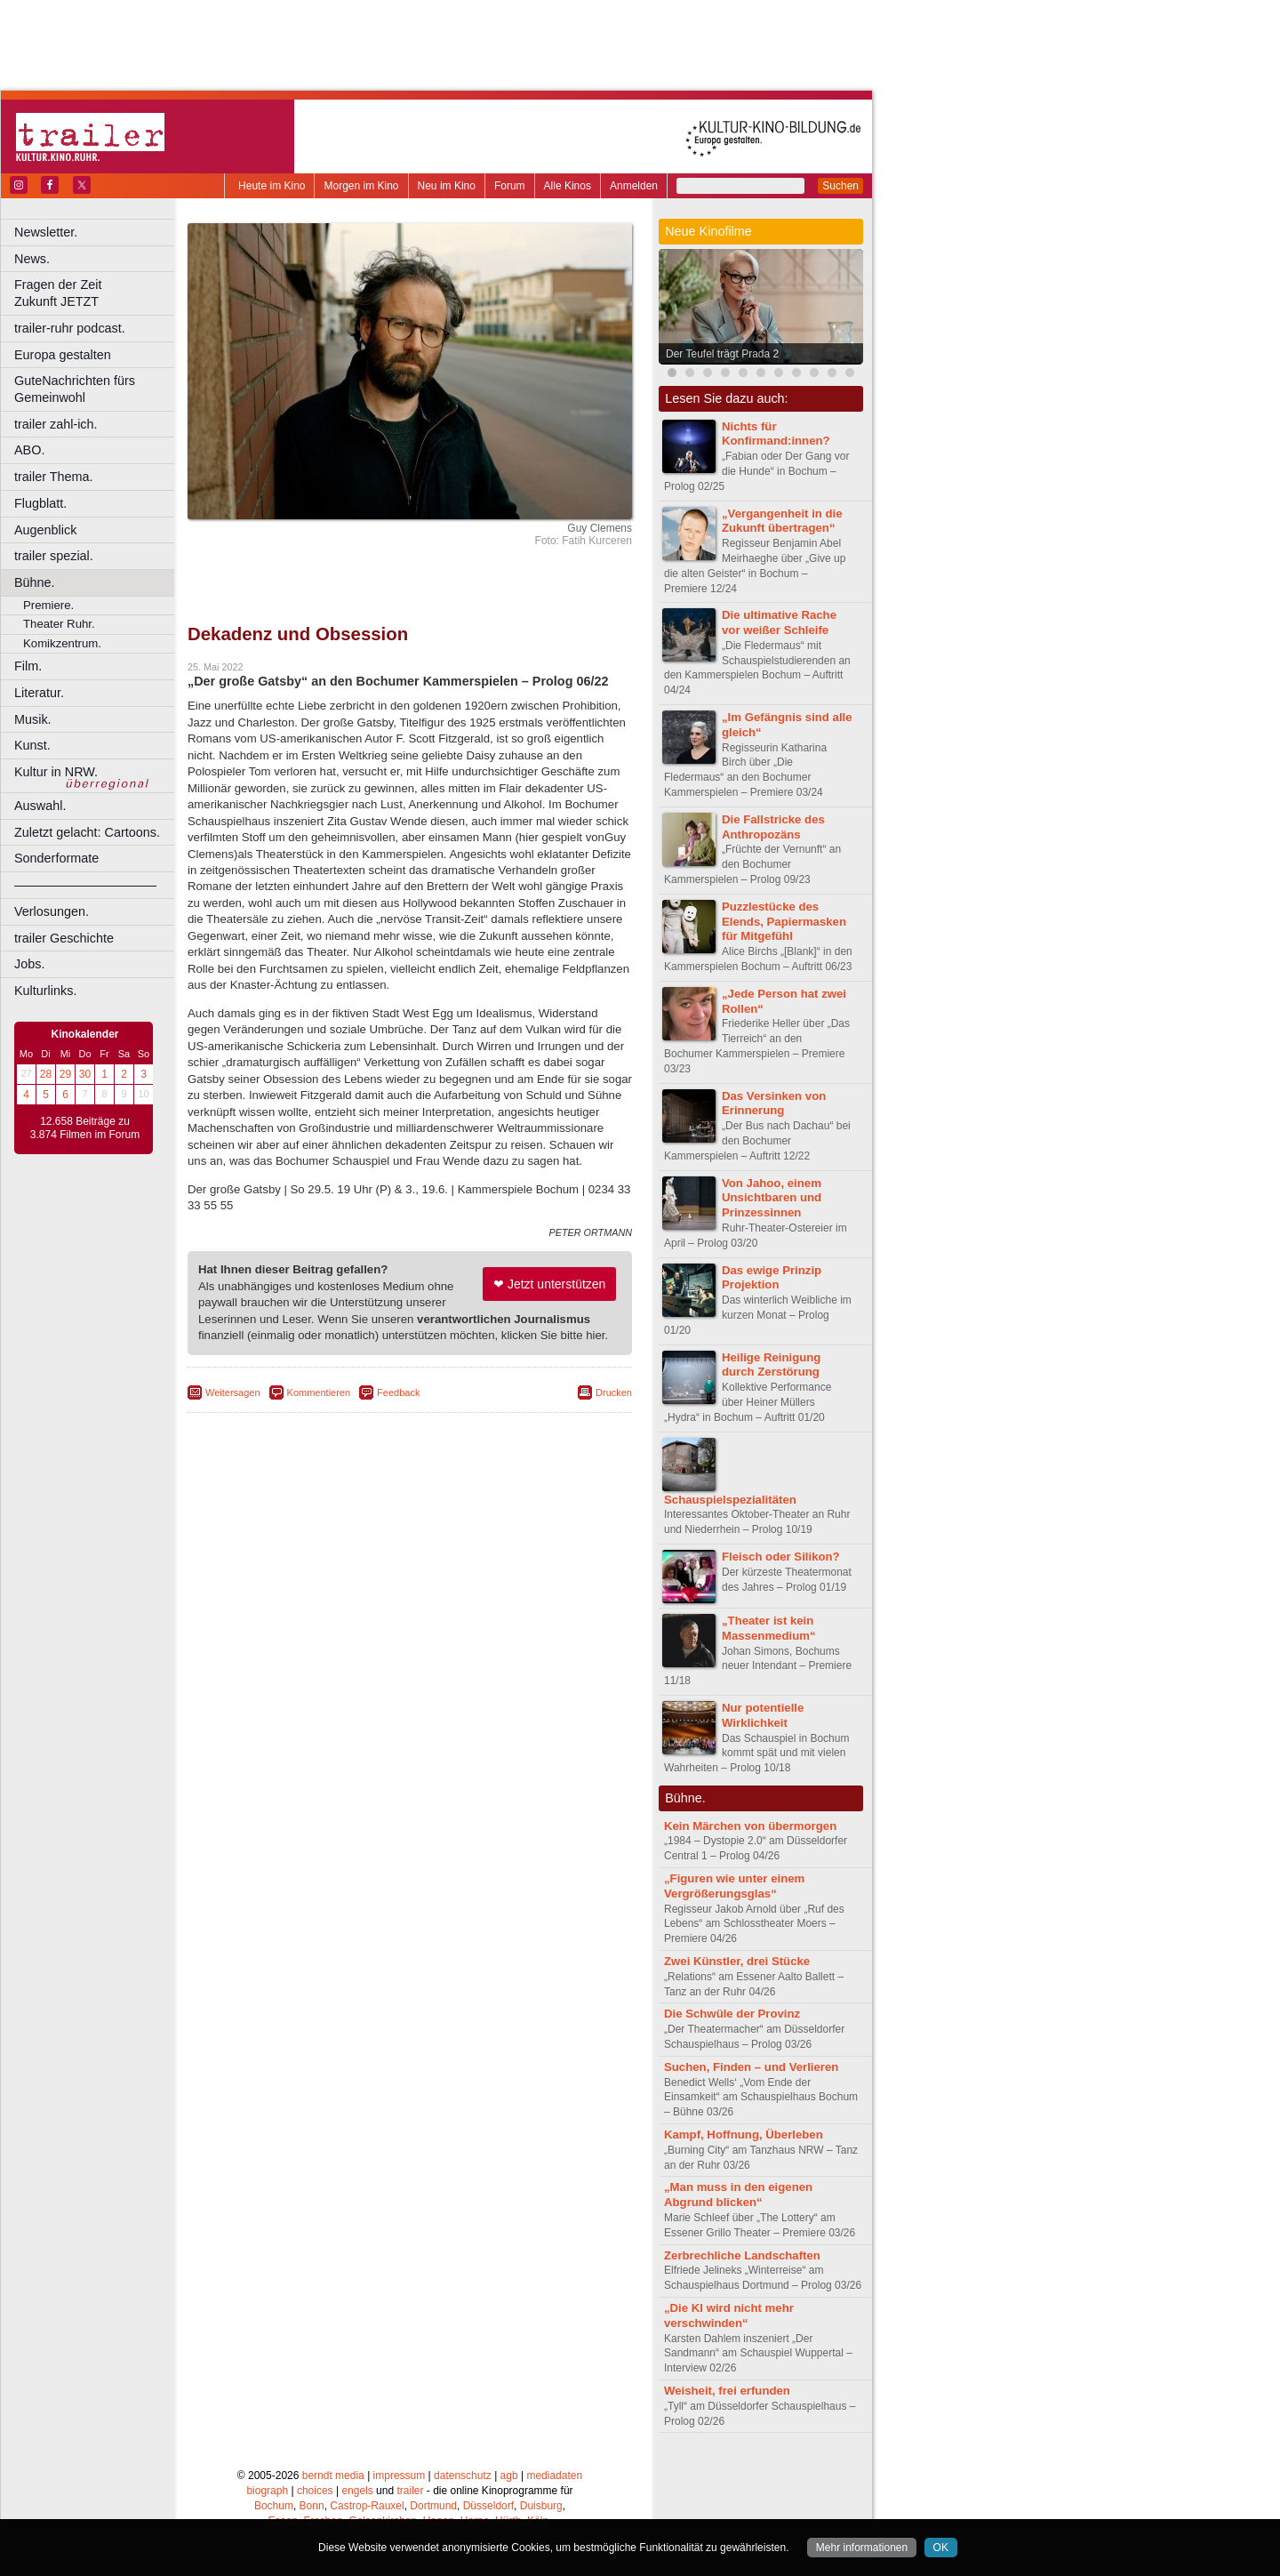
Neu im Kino (447, 186)
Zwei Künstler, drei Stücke (737, 1961)
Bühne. (34, 582)
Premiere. (48, 605)
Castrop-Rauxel (367, 2506)
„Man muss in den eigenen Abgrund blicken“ (738, 2194)
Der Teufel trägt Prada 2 (722, 354)
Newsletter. (45, 232)
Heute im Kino (271, 186)
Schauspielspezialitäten (730, 1499)
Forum (509, 186)
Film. (28, 666)
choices (315, 2490)
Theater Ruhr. (59, 623)
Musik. (33, 719)
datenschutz (463, 2475)
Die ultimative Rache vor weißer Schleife (779, 622)
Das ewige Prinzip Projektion (771, 1278)
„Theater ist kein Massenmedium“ (769, 1628)
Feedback (398, 1392)
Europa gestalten (62, 355)
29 (65, 1074)
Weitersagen (232, 1392)
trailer (409, 2490)
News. (32, 259)
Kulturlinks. (45, 990)
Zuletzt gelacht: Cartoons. (87, 832)
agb (509, 2475)
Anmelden (634, 186)
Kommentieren (319, 1392)
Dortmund (433, 2506)
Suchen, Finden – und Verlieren (751, 2067)
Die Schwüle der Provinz (732, 2013)
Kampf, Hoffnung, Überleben (743, 2134)
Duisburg (541, 2506)
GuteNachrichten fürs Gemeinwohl (74, 389)
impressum (399, 2475)
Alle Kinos (567, 186)
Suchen (840, 186)
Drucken (614, 1392)
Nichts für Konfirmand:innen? (776, 434)
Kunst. (32, 745)
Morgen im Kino (361, 186)
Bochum (273, 2506)
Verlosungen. (51, 911)
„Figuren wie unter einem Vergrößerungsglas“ (734, 1886)
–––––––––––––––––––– (85, 885)
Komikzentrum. (62, 643)
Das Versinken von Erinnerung (774, 1103)
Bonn (312, 2506)
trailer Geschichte (64, 938)
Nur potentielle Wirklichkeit (763, 1715)
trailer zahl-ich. (56, 424)
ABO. (29, 450)
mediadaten (554, 2475)
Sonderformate (56, 858)
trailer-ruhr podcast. (69, 328)
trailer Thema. (53, 476)
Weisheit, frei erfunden (727, 2390)
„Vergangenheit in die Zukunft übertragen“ (782, 521)
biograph (267, 2490)
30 (85, 1074)
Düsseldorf (488, 2506)
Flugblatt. (40, 503)
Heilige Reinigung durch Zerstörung (771, 1365)
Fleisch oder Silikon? (781, 1556)
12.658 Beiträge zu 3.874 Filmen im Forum (85, 1128)
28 (46, 1074)
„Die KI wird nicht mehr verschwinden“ (729, 2315)
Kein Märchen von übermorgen (750, 1826)
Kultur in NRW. (56, 772)
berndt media (333, 2475)
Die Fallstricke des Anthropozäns (773, 827)
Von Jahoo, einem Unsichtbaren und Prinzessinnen (771, 1198)
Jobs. (29, 964)
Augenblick (45, 530)
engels (356, 2490)
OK (940, 2547)
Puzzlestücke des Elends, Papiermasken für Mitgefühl (784, 921)
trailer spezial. (53, 556)
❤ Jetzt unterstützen (549, 1284)
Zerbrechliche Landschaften (742, 2255)
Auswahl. (40, 805)
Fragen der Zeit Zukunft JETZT (96, 293)
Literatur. (39, 693)
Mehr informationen (862, 2547)
